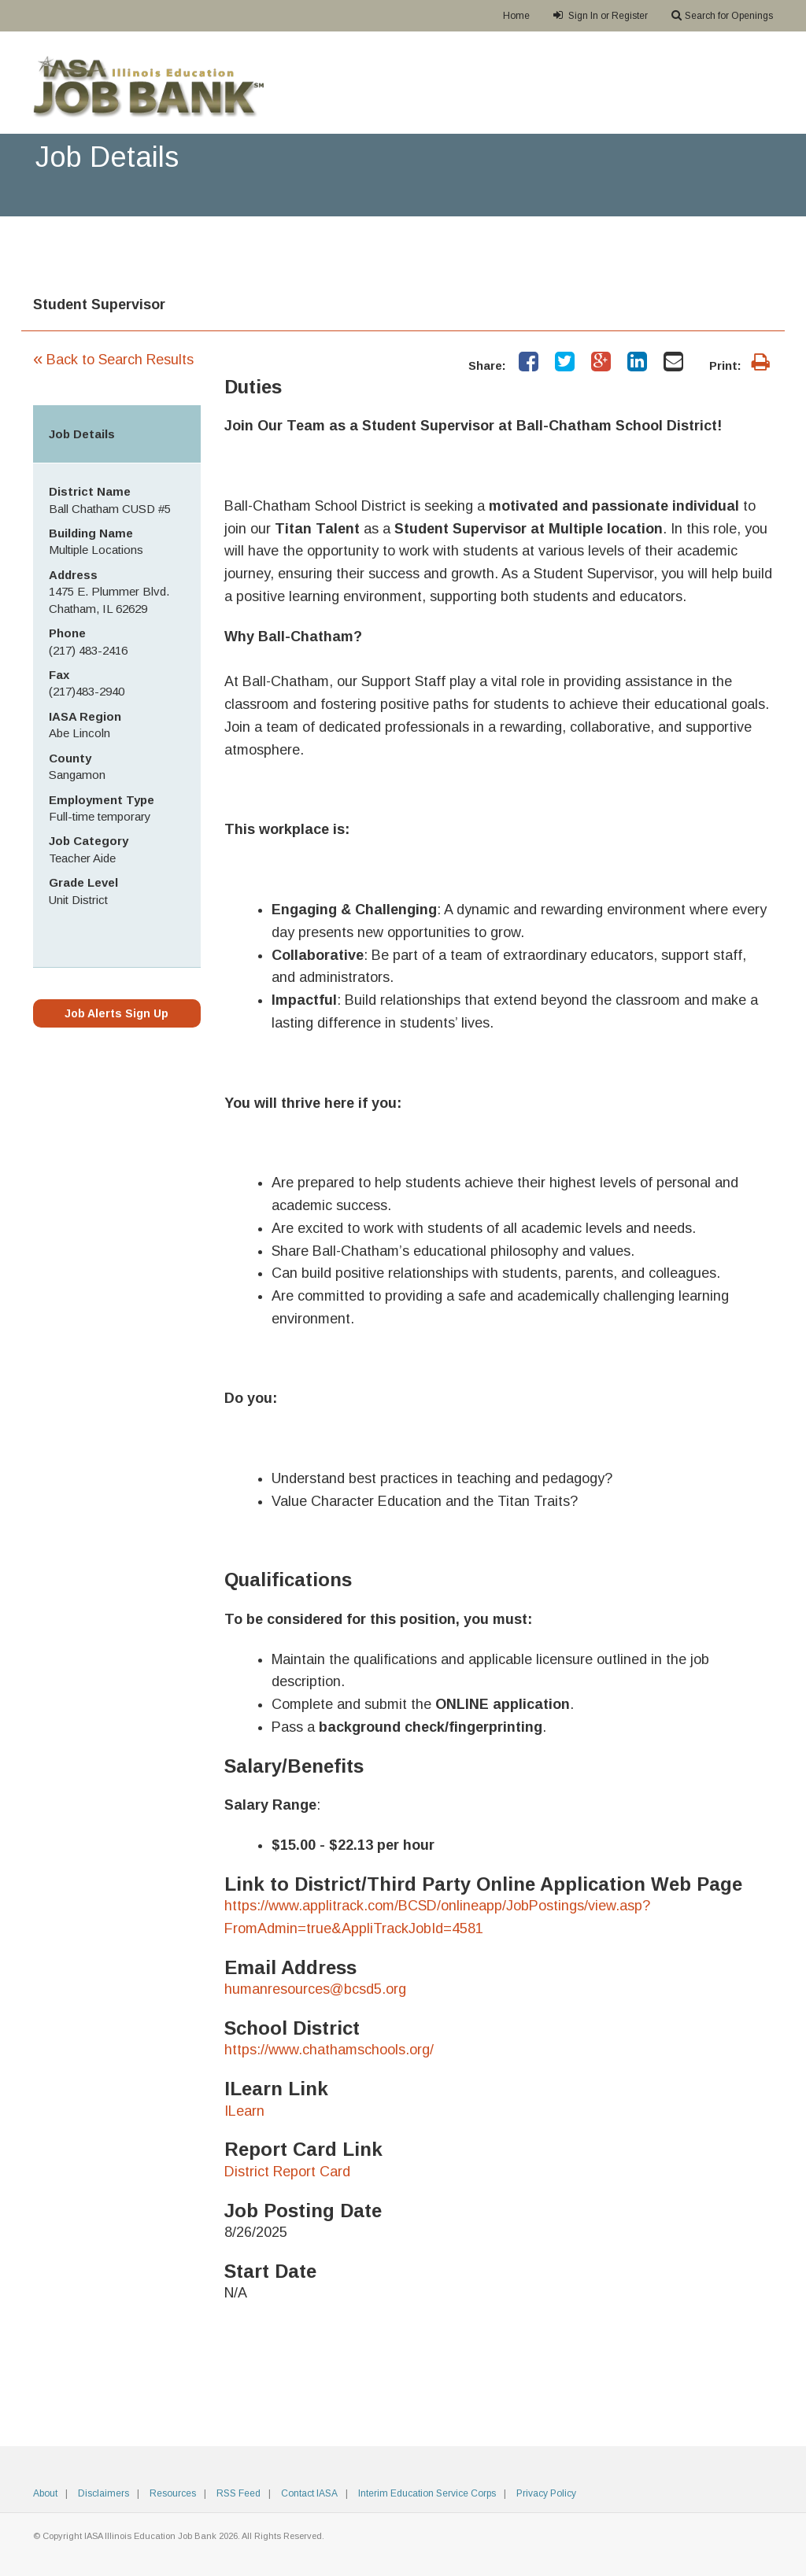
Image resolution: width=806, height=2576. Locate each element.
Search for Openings (722, 15)
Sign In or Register (600, 15)
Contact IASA (309, 2493)
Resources (173, 2493)
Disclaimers (103, 2493)
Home (516, 15)
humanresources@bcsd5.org (315, 1989)
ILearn (244, 2111)
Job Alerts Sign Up (116, 1013)
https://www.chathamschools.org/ (329, 2049)
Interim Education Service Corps (427, 2493)
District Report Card (287, 2171)
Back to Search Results (113, 359)
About (45, 2493)
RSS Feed (238, 2493)
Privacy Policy (546, 2493)
